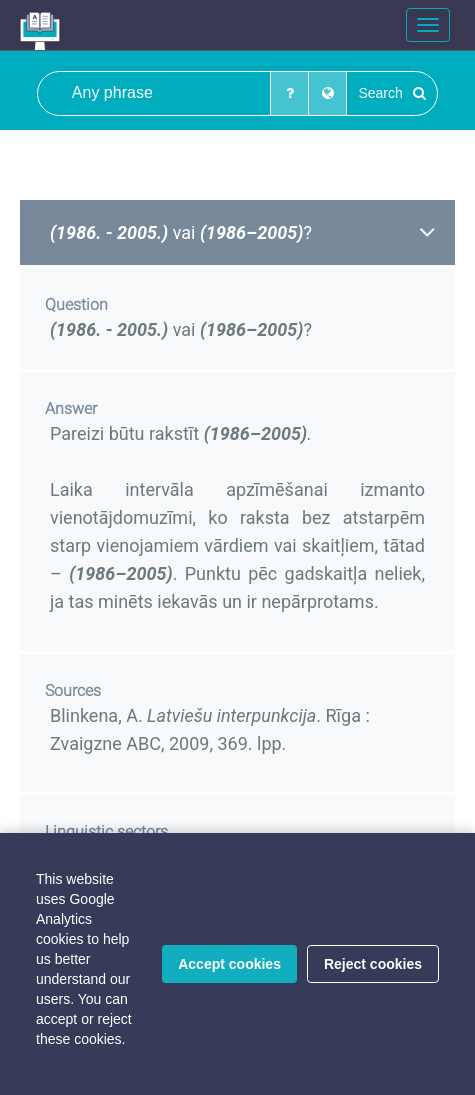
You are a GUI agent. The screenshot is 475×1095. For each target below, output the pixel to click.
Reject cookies (373, 964)
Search (391, 93)
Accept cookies (229, 964)
